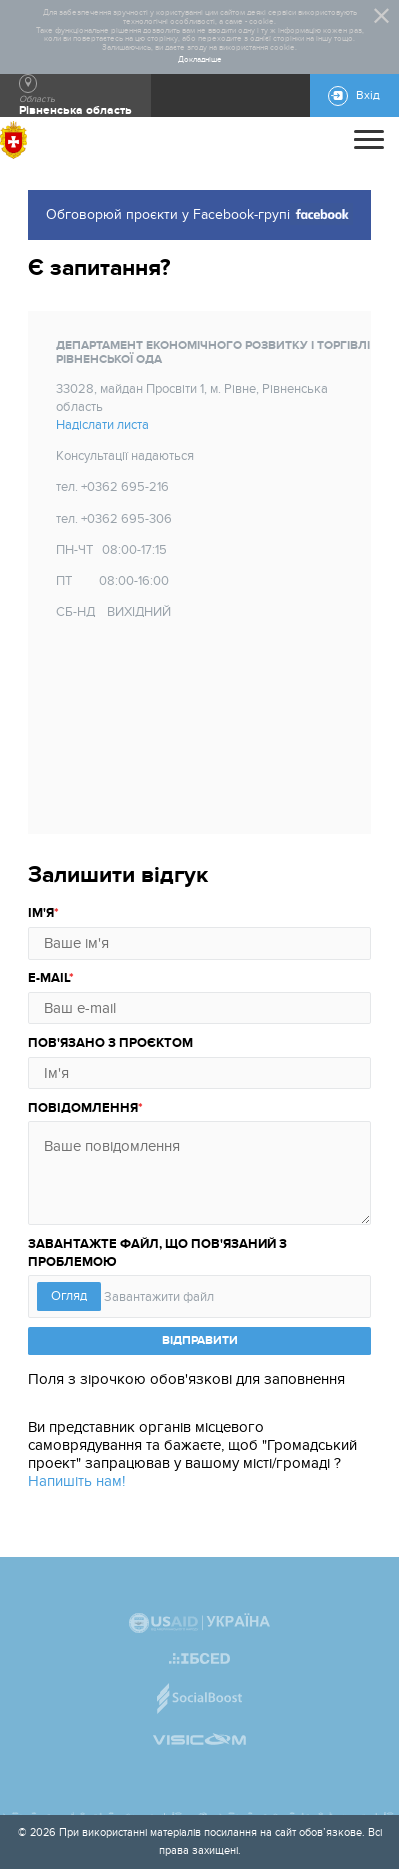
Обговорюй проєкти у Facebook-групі (199, 214)
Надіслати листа (102, 425)
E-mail (48, 978)
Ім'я (41, 913)
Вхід (368, 95)
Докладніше (200, 60)
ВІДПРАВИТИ (200, 1340)
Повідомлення (83, 1108)
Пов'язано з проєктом (110, 1043)
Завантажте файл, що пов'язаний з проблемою (157, 1253)
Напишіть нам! (76, 1481)
